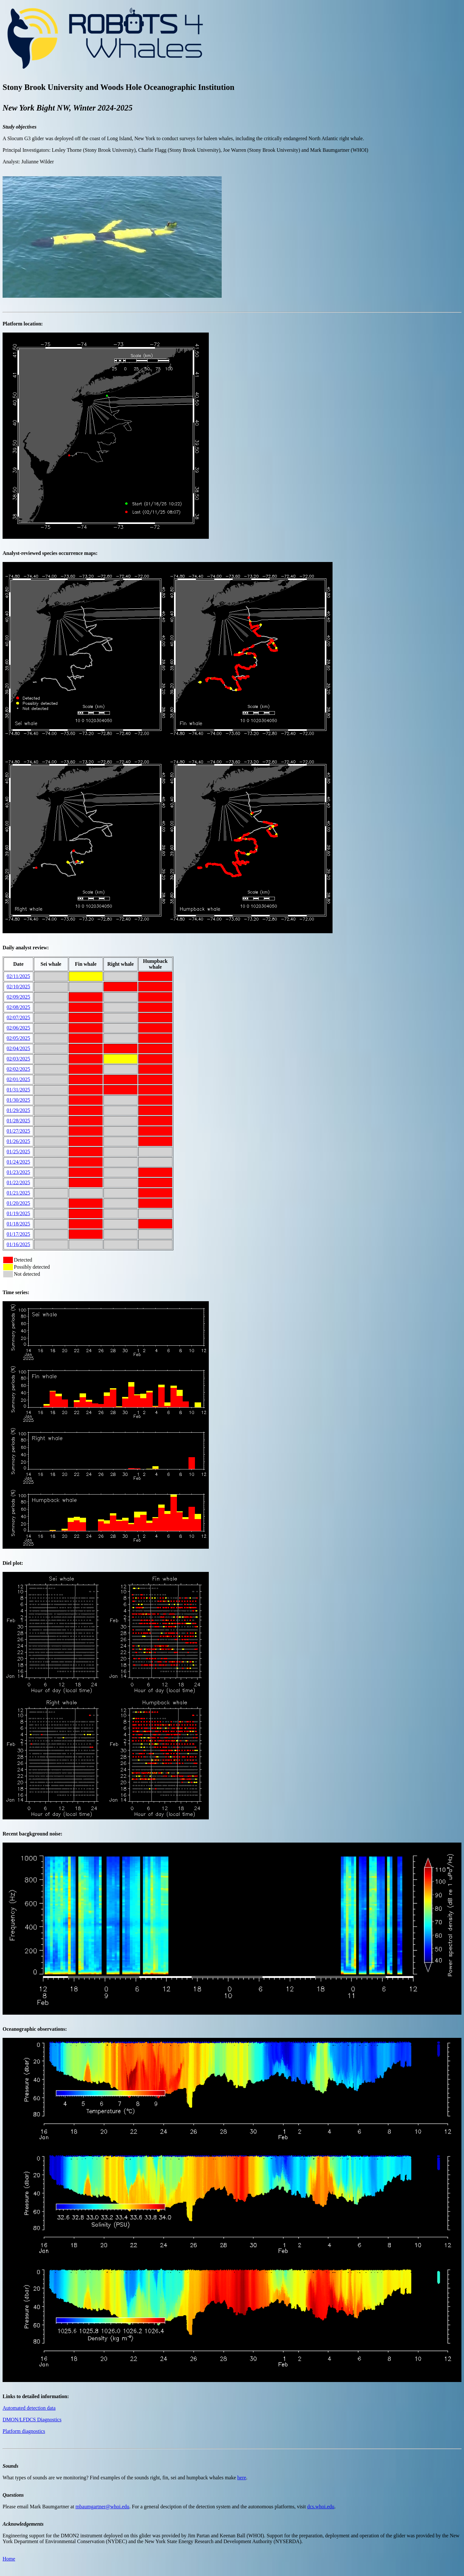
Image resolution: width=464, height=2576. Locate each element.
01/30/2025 (18, 1100)
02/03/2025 (18, 1058)
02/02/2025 (18, 1069)
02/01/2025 (18, 1079)
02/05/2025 (18, 1038)
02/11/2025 (18, 976)
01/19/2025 (18, 1213)
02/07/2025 (18, 1017)
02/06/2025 (18, 1028)
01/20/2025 (18, 1203)
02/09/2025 (18, 997)
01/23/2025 (18, 1172)
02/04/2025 (18, 1048)
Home (9, 2558)
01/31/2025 (18, 1089)
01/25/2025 (18, 1151)
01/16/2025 (18, 1244)
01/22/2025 (18, 1182)
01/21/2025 (18, 1193)
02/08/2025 (18, 1007)
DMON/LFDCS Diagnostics (32, 2419)
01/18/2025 (18, 1223)
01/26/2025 (18, 1141)
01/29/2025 (18, 1110)
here (241, 2477)
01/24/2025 (18, 1162)
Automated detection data (29, 2408)
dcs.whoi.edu (320, 2506)
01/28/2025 (18, 1120)
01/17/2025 (18, 1234)
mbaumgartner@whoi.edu (102, 2506)
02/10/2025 (18, 986)
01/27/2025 (18, 1131)
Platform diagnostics (24, 2431)
